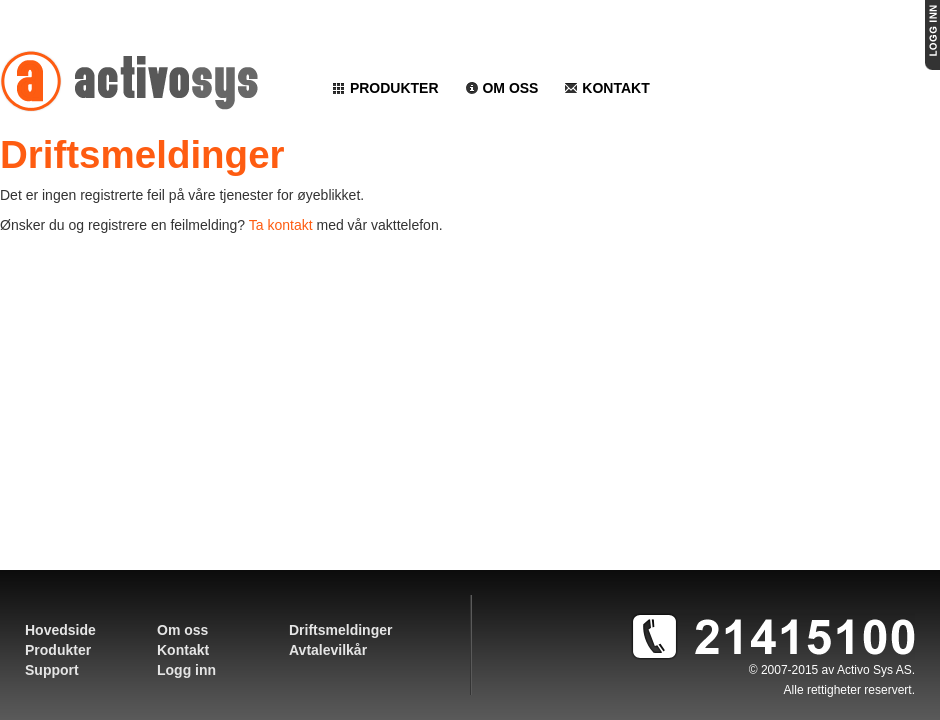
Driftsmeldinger (340, 630)
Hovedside (60, 630)
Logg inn (186, 670)
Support (52, 670)
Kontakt (606, 88)
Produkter (385, 88)
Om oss (502, 88)
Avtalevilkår (328, 650)
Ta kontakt (281, 225)
